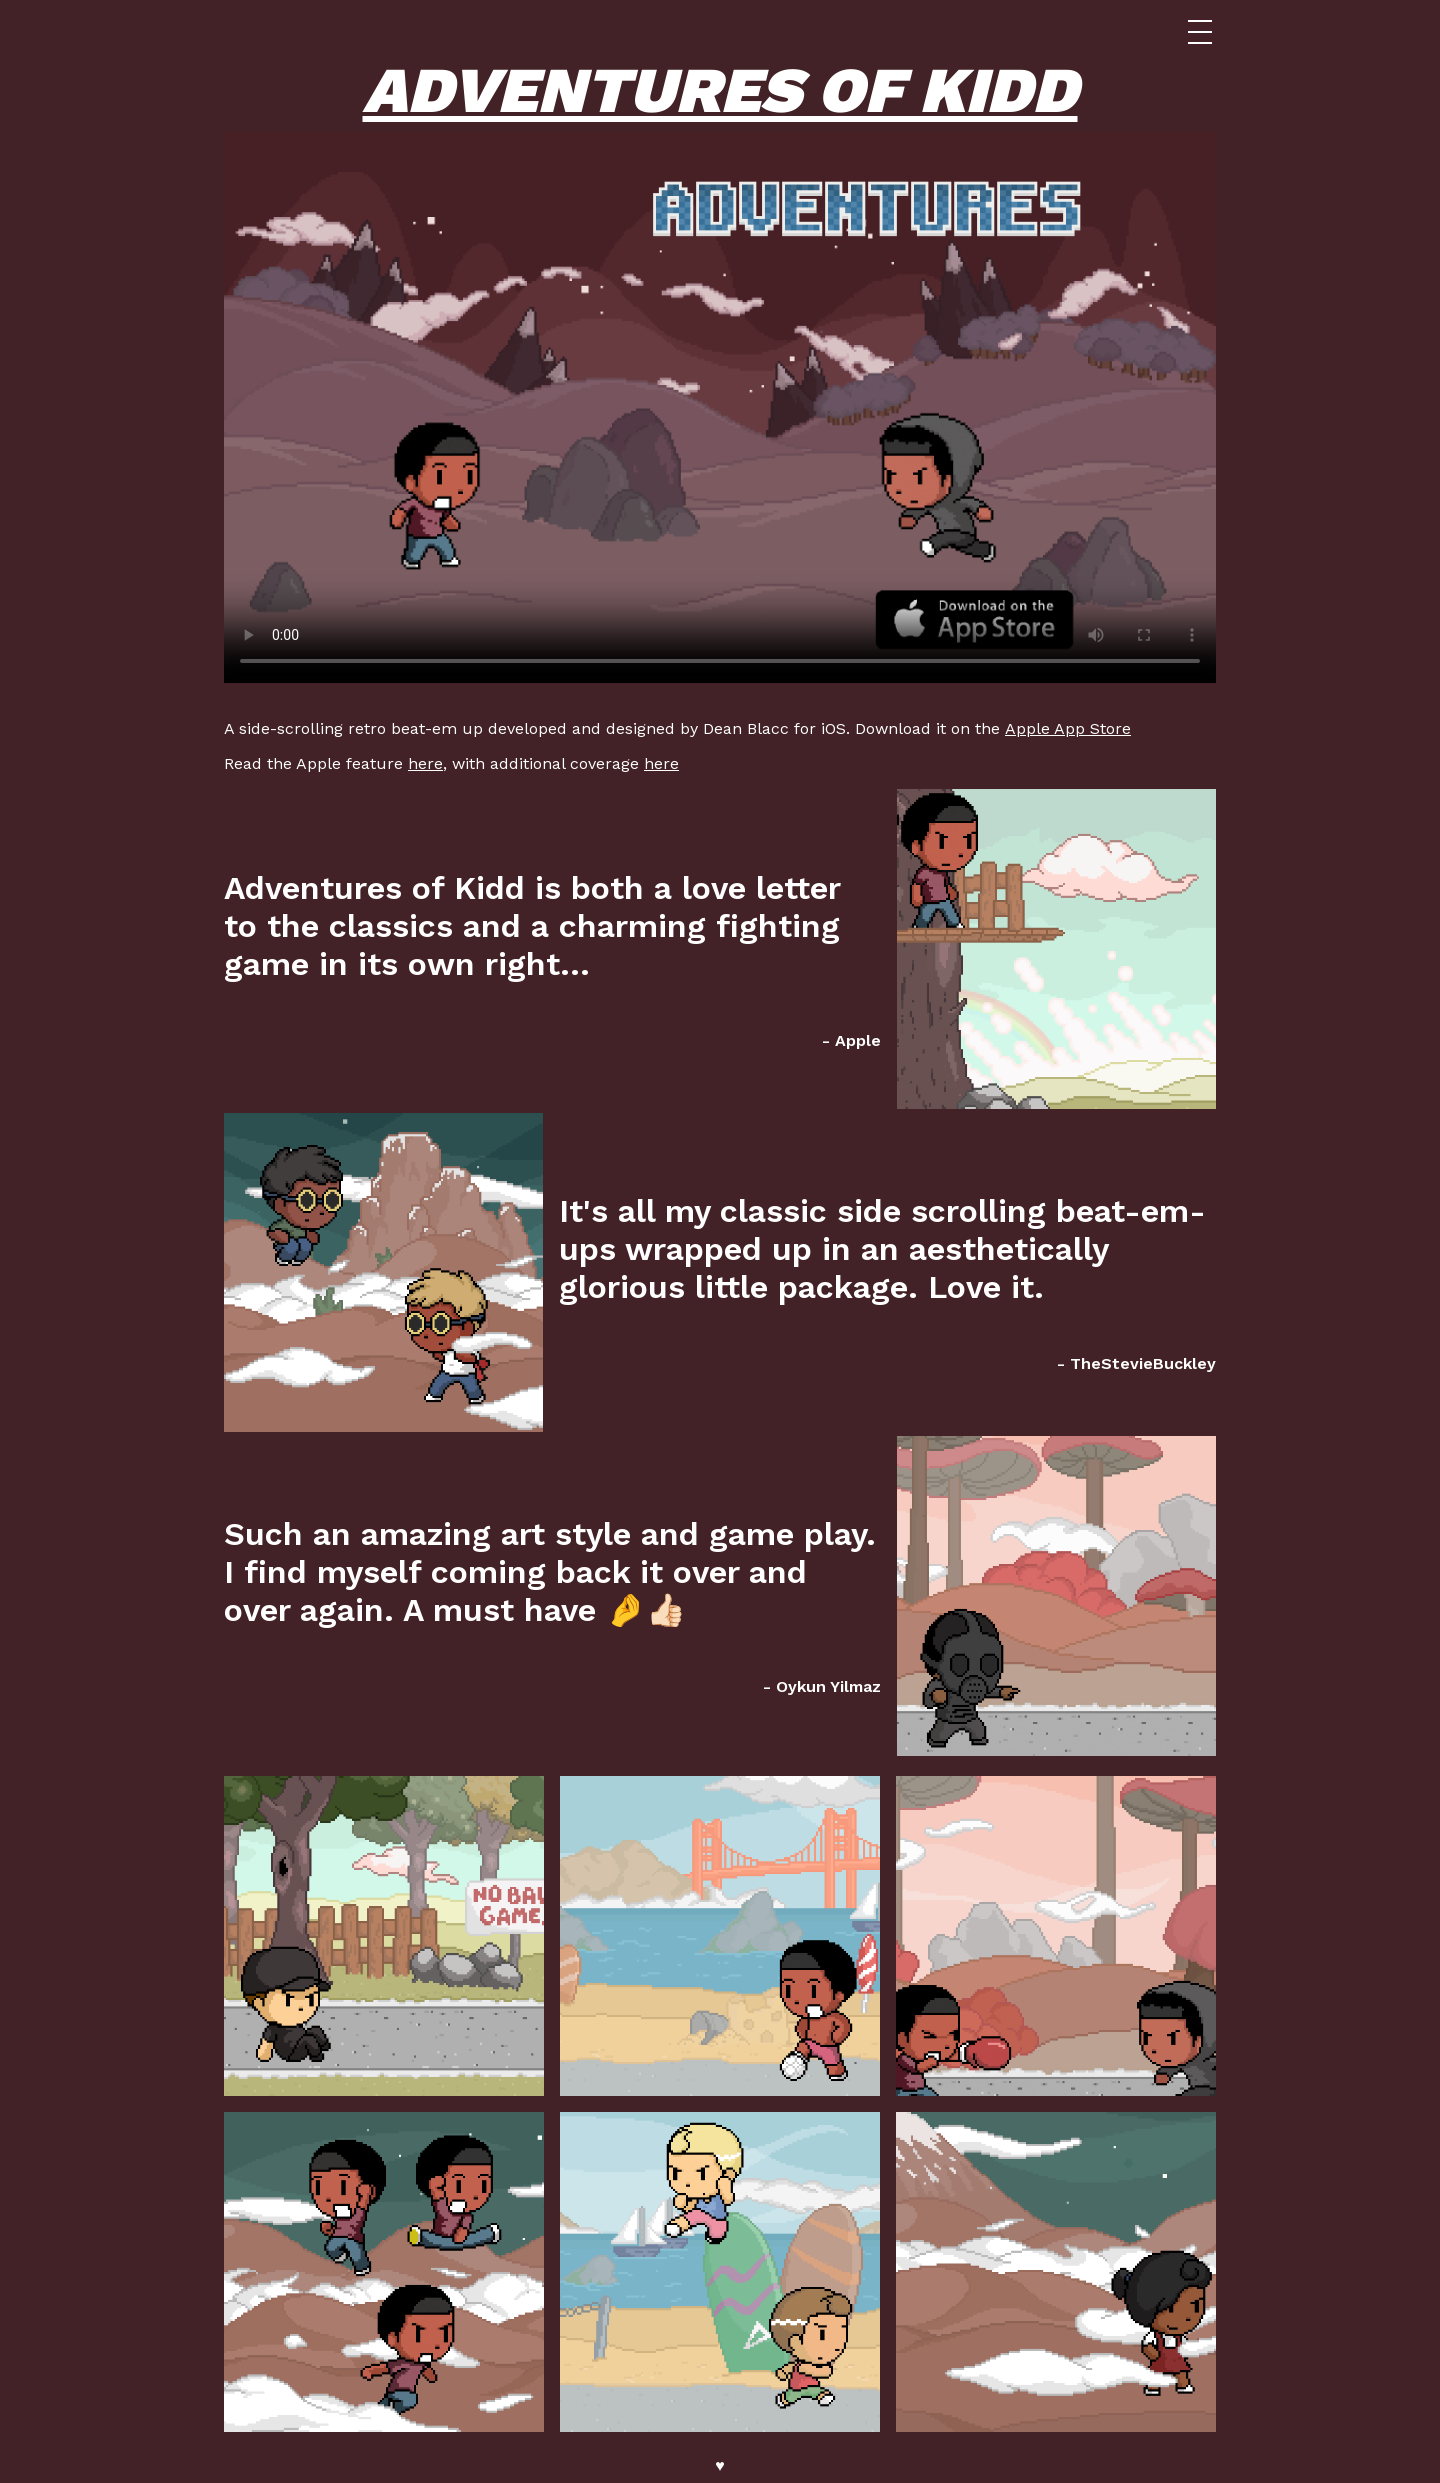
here (425, 763)
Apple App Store (1068, 728)
